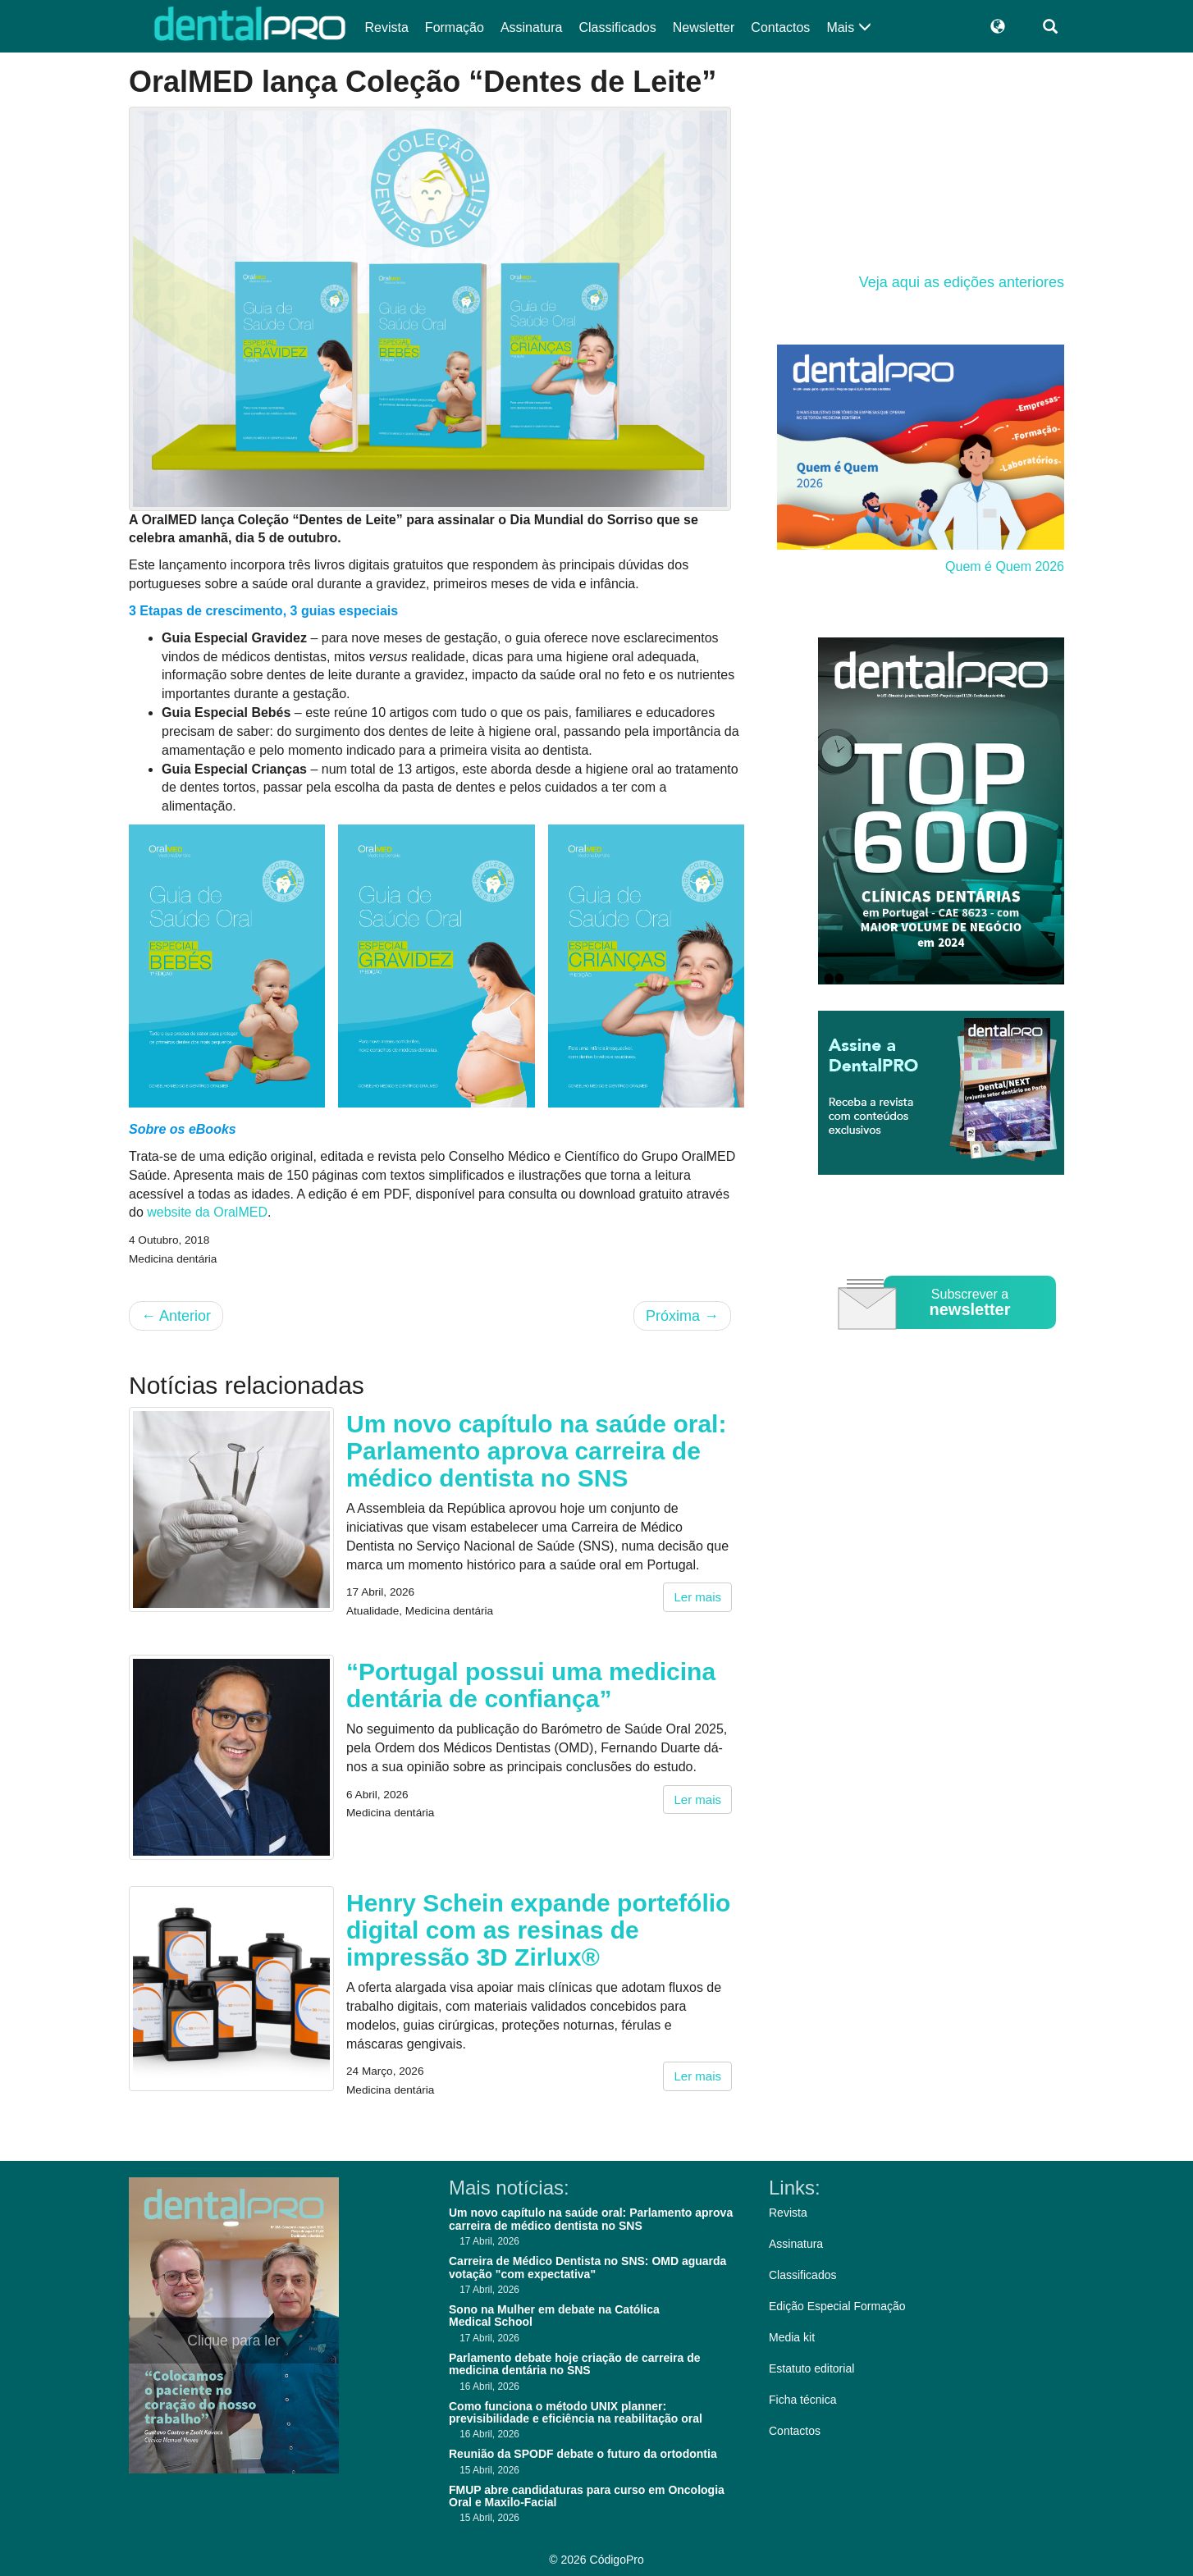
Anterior (176, 1316)
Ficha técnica (802, 2399)
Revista (387, 27)
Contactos (780, 27)
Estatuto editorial (811, 2368)
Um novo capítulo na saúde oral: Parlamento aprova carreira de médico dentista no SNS (536, 1450)
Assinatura (532, 27)
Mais (848, 27)
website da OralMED (207, 1212)
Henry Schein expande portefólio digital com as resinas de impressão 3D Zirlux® (538, 1930)
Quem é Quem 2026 (1004, 566)
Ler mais (697, 1597)
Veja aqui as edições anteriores (961, 282)
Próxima (682, 1316)
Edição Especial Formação (837, 2306)
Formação (454, 27)
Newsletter (704, 27)
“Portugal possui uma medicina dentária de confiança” (530, 1685)
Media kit (792, 2337)
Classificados (617, 27)
